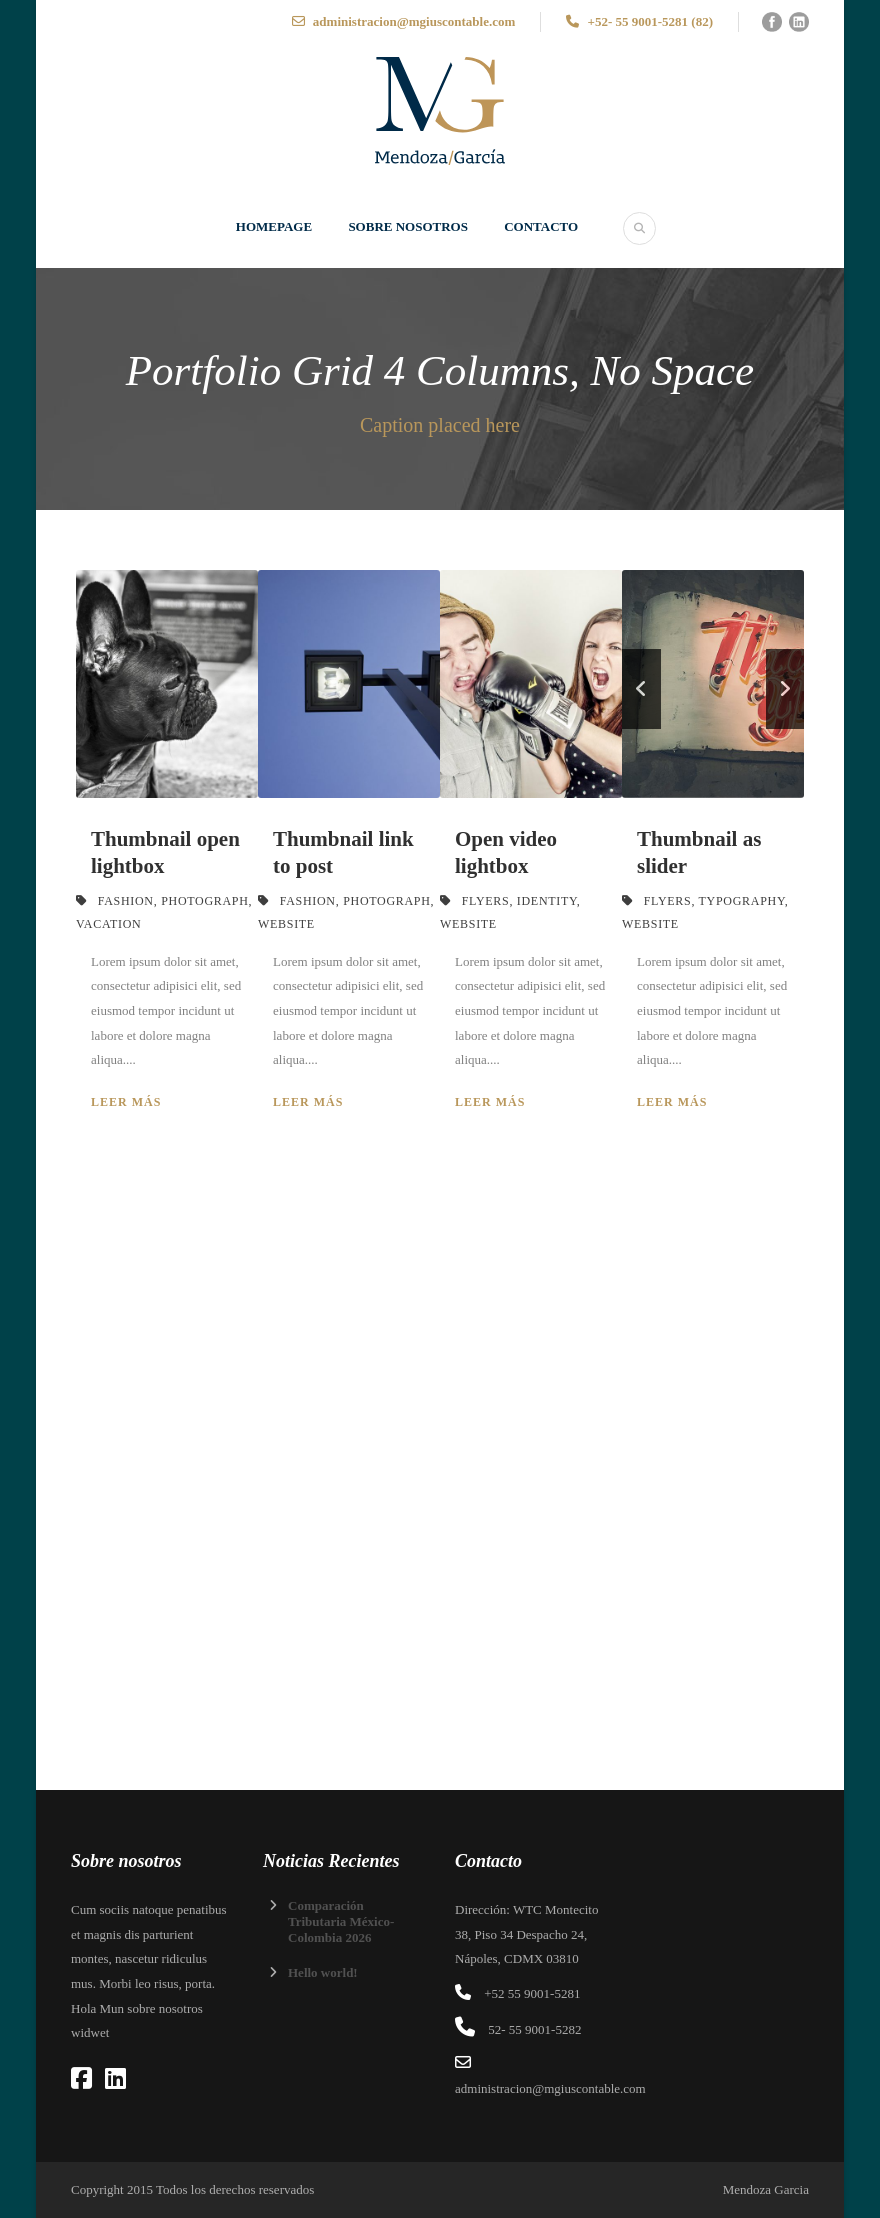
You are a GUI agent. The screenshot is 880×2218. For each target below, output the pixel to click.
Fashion (126, 901)
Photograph (204, 901)
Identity (547, 901)
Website (286, 924)
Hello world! (323, 1972)
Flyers (486, 901)
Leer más (126, 1102)
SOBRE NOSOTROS (408, 226)
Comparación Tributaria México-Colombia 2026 (341, 1921)
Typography (742, 901)
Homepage (274, 226)
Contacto (541, 226)
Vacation (108, 924)
